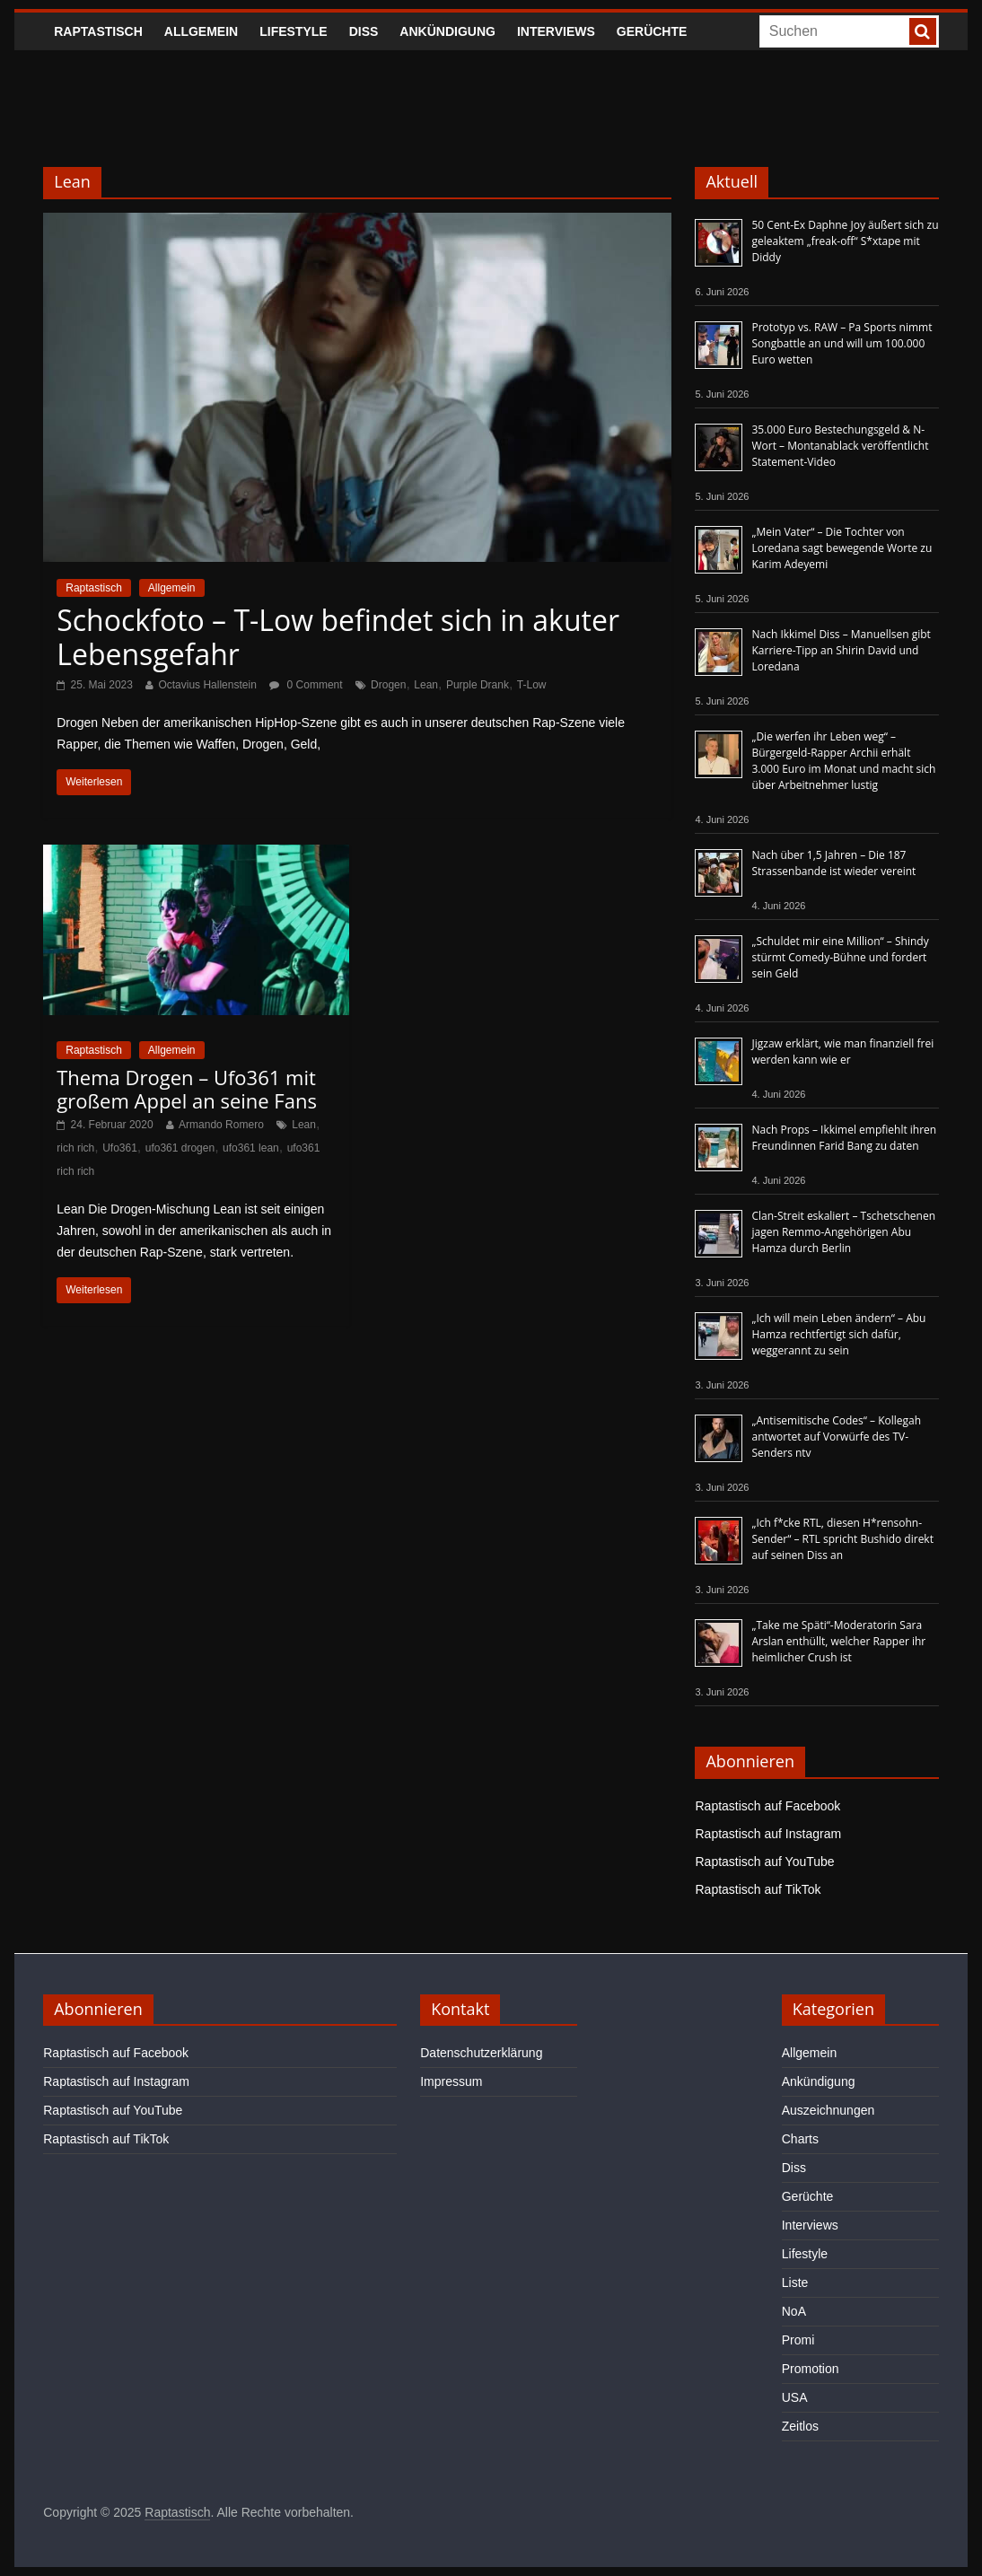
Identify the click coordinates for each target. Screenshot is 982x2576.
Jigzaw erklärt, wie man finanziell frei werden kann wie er (842, 1051)
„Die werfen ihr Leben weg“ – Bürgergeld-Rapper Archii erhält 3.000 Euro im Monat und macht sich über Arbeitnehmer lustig (843, 761)
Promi (798, 2340)
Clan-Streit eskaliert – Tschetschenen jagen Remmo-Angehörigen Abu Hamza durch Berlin (843, 1232)
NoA (794, 2311)
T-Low (532, 685)
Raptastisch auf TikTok (757, 1889)
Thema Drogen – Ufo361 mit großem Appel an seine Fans (187, 1089)
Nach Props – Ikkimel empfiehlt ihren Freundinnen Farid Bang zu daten (843, 1137)
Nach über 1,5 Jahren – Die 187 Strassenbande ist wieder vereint (833, 863)
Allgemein (201, 31)
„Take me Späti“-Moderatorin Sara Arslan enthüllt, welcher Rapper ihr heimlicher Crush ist (838, 1641)
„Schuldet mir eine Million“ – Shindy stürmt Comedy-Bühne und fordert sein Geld (839, 957)
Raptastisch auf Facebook (767, 1806)
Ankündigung (447, 31)
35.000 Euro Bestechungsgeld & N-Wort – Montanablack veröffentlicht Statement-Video (839, 445)
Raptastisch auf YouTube (764, 1861)
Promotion (810, 2368)
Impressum (451, 2081)
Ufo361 (119, 1148)
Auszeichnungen (828, 2110)
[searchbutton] (922, 31)
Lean (426, 685)
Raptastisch (98, 31)
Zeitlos (800, 2426)
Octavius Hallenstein (207, 685)
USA (795, 2397)
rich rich (75, 1148)
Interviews (556, 31)
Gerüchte (652, 31)
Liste (795, 2282)
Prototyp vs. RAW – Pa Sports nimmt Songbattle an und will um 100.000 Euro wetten (841, 343)
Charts (800, 2139)
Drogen (388, 685)
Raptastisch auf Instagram (768, 1834)
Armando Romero (221, 1124)
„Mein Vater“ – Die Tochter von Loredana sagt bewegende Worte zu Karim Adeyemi (841, 548)
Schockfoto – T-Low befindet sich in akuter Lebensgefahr (338, 636)
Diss (364, 31)
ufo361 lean (251, 1148)
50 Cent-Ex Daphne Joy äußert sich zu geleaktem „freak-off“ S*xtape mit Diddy (844, 241)
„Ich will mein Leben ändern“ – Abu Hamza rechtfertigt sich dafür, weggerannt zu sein (838, 1334)
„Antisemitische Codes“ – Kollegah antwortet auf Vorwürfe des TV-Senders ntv (836, 1436)
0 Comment (305, 685)
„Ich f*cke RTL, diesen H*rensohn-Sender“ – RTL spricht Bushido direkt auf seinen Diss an (842, 1539)
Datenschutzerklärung (481, 2053)
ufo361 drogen (180, 1148)
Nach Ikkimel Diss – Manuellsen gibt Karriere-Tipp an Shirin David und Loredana (840, 650)
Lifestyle (293, 31)
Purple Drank (477, 685)
